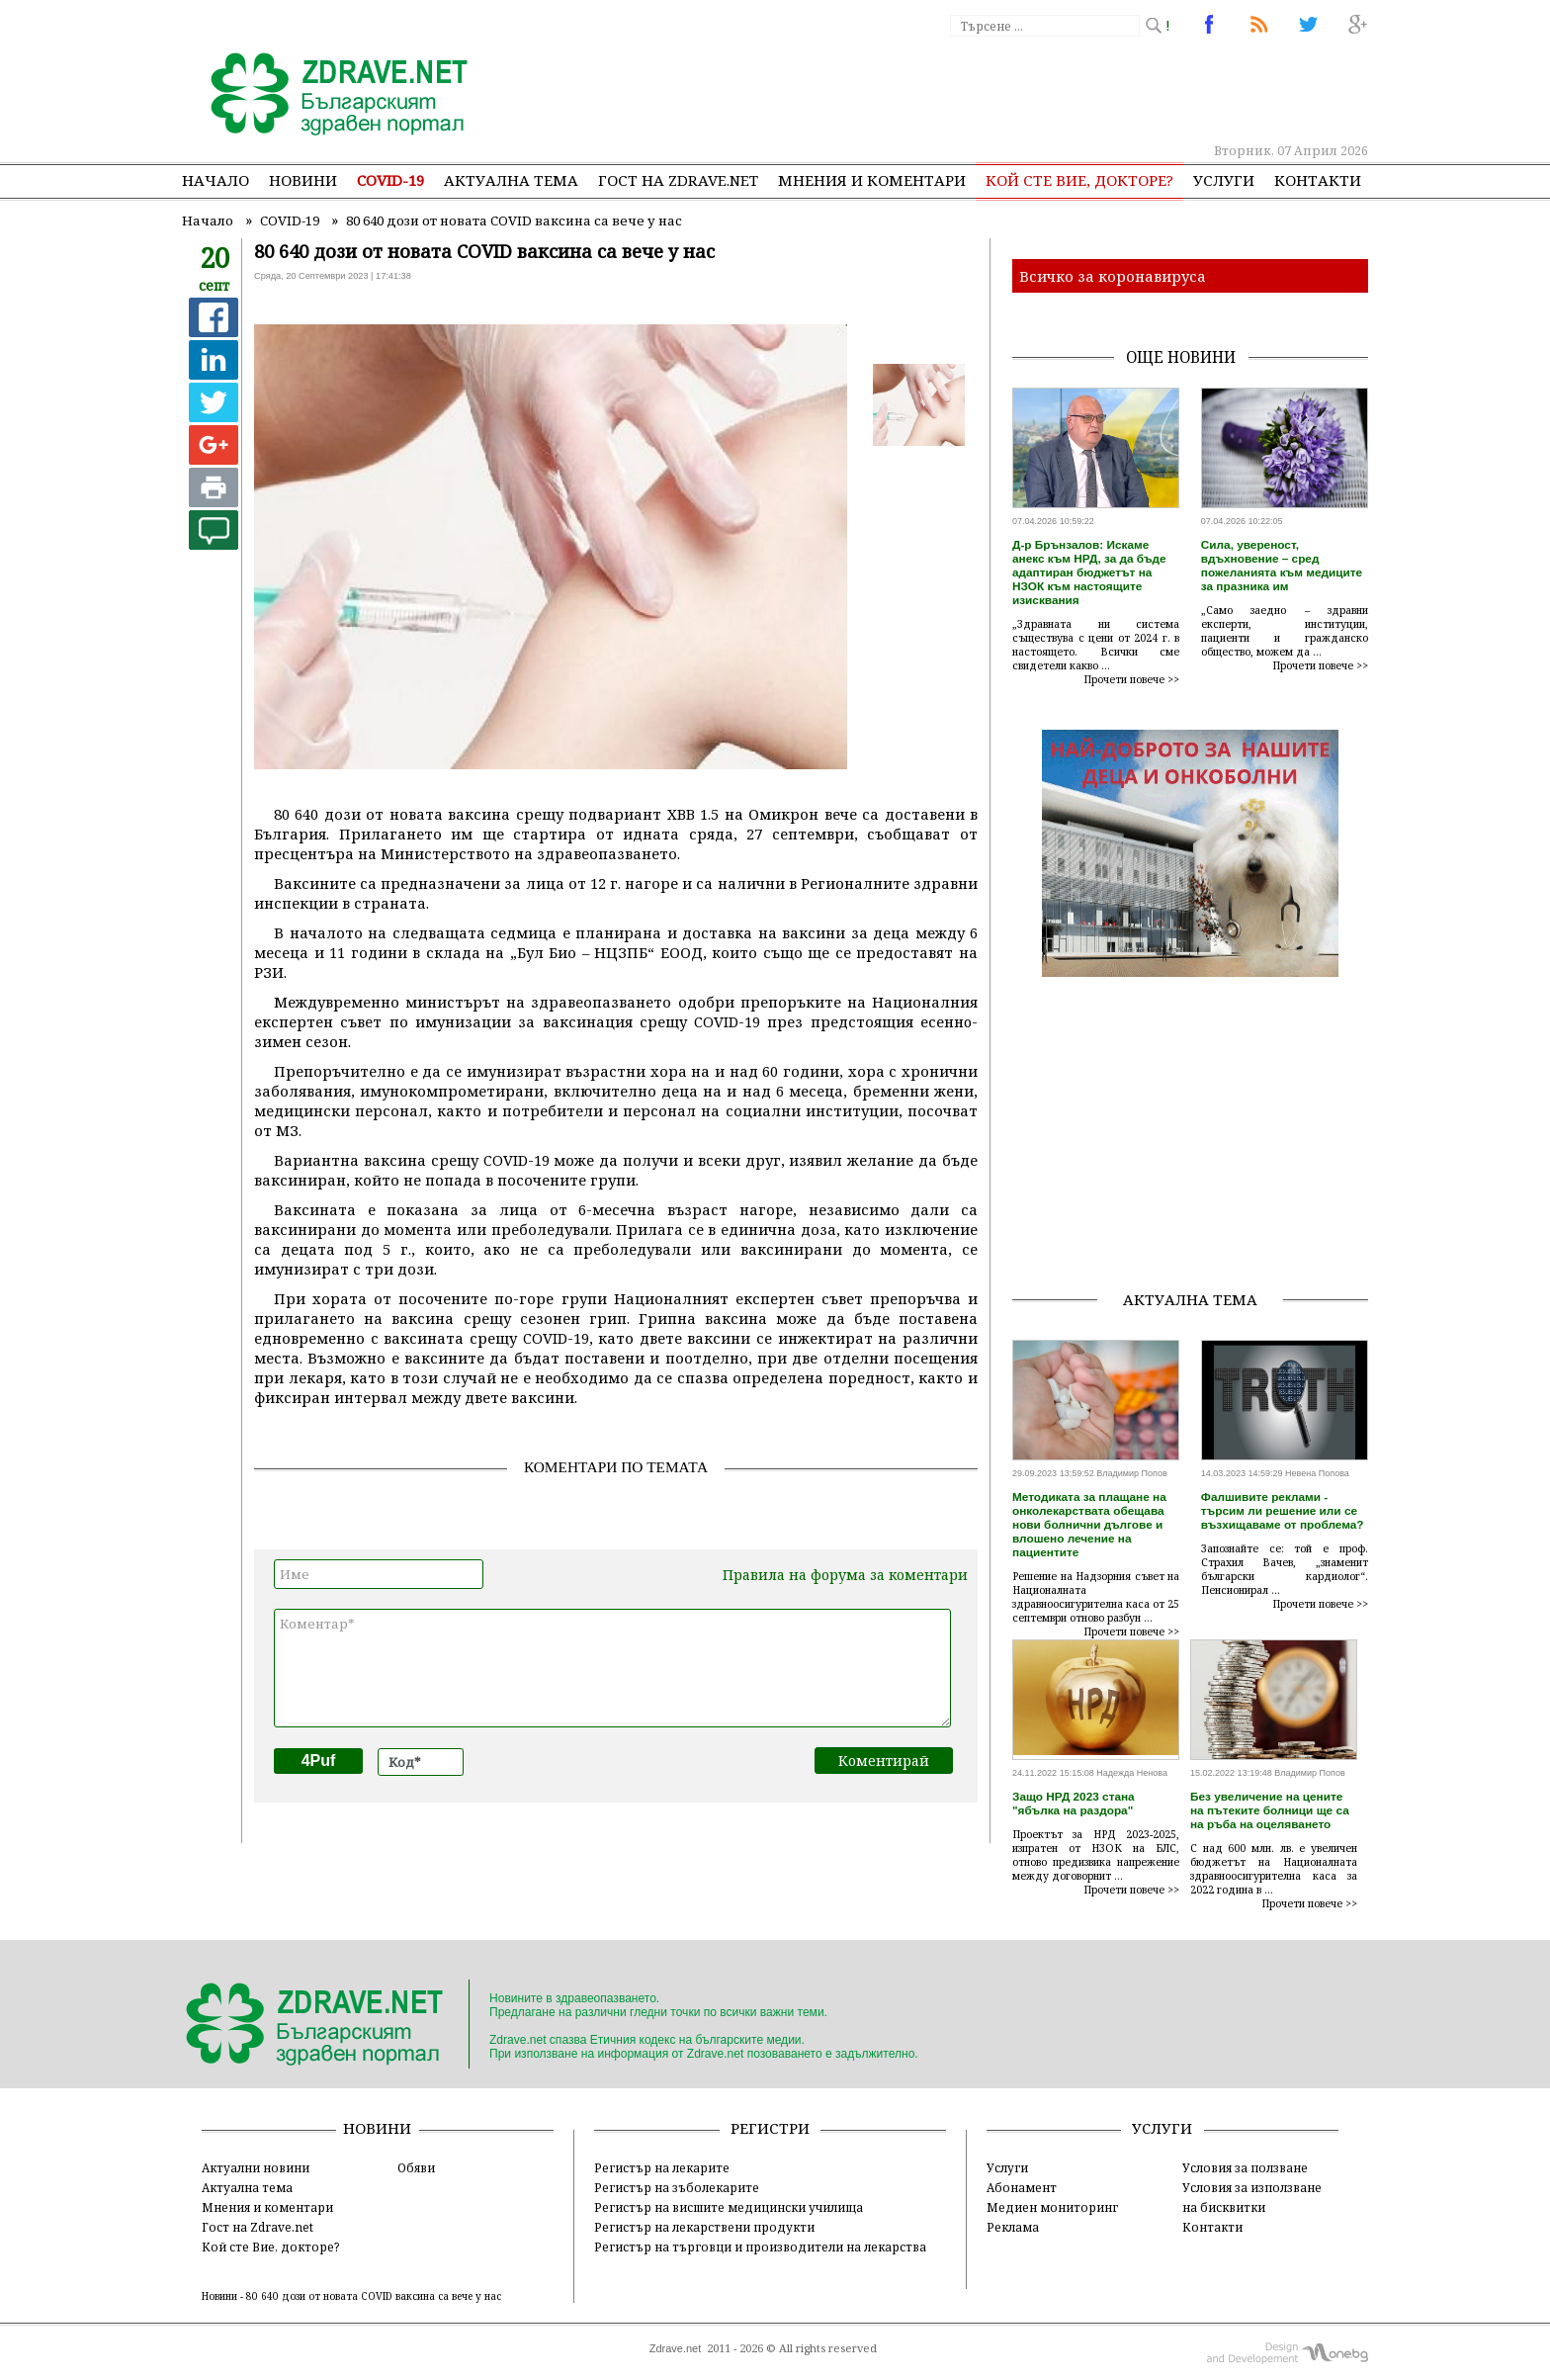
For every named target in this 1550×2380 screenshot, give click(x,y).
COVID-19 (390, 180)
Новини (303, 180)
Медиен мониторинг (1052, 2207)
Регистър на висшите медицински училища (728, 2207)
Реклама (1013, 2227)
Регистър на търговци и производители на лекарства (760, 2246)
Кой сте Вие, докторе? (1079, 180)
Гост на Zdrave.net (257, 2227)
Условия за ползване (1245, 2167)
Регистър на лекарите (662, 2167)
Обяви (416, 2167)
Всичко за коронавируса (1112, 276)
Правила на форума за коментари (845, 1574)
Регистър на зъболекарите (676, 2187)
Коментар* (612, 1668)
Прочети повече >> (1131, 679)
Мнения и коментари (872, 180)
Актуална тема (511, 180)
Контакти (1317, 180)
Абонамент (1022, 2187)
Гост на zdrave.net (678, 180)
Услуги (1223, 180)
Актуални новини (255, 2167)
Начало (215, 180)
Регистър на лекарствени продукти (704, 2227)
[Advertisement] (1006, 88)
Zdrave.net (675, 2348)
